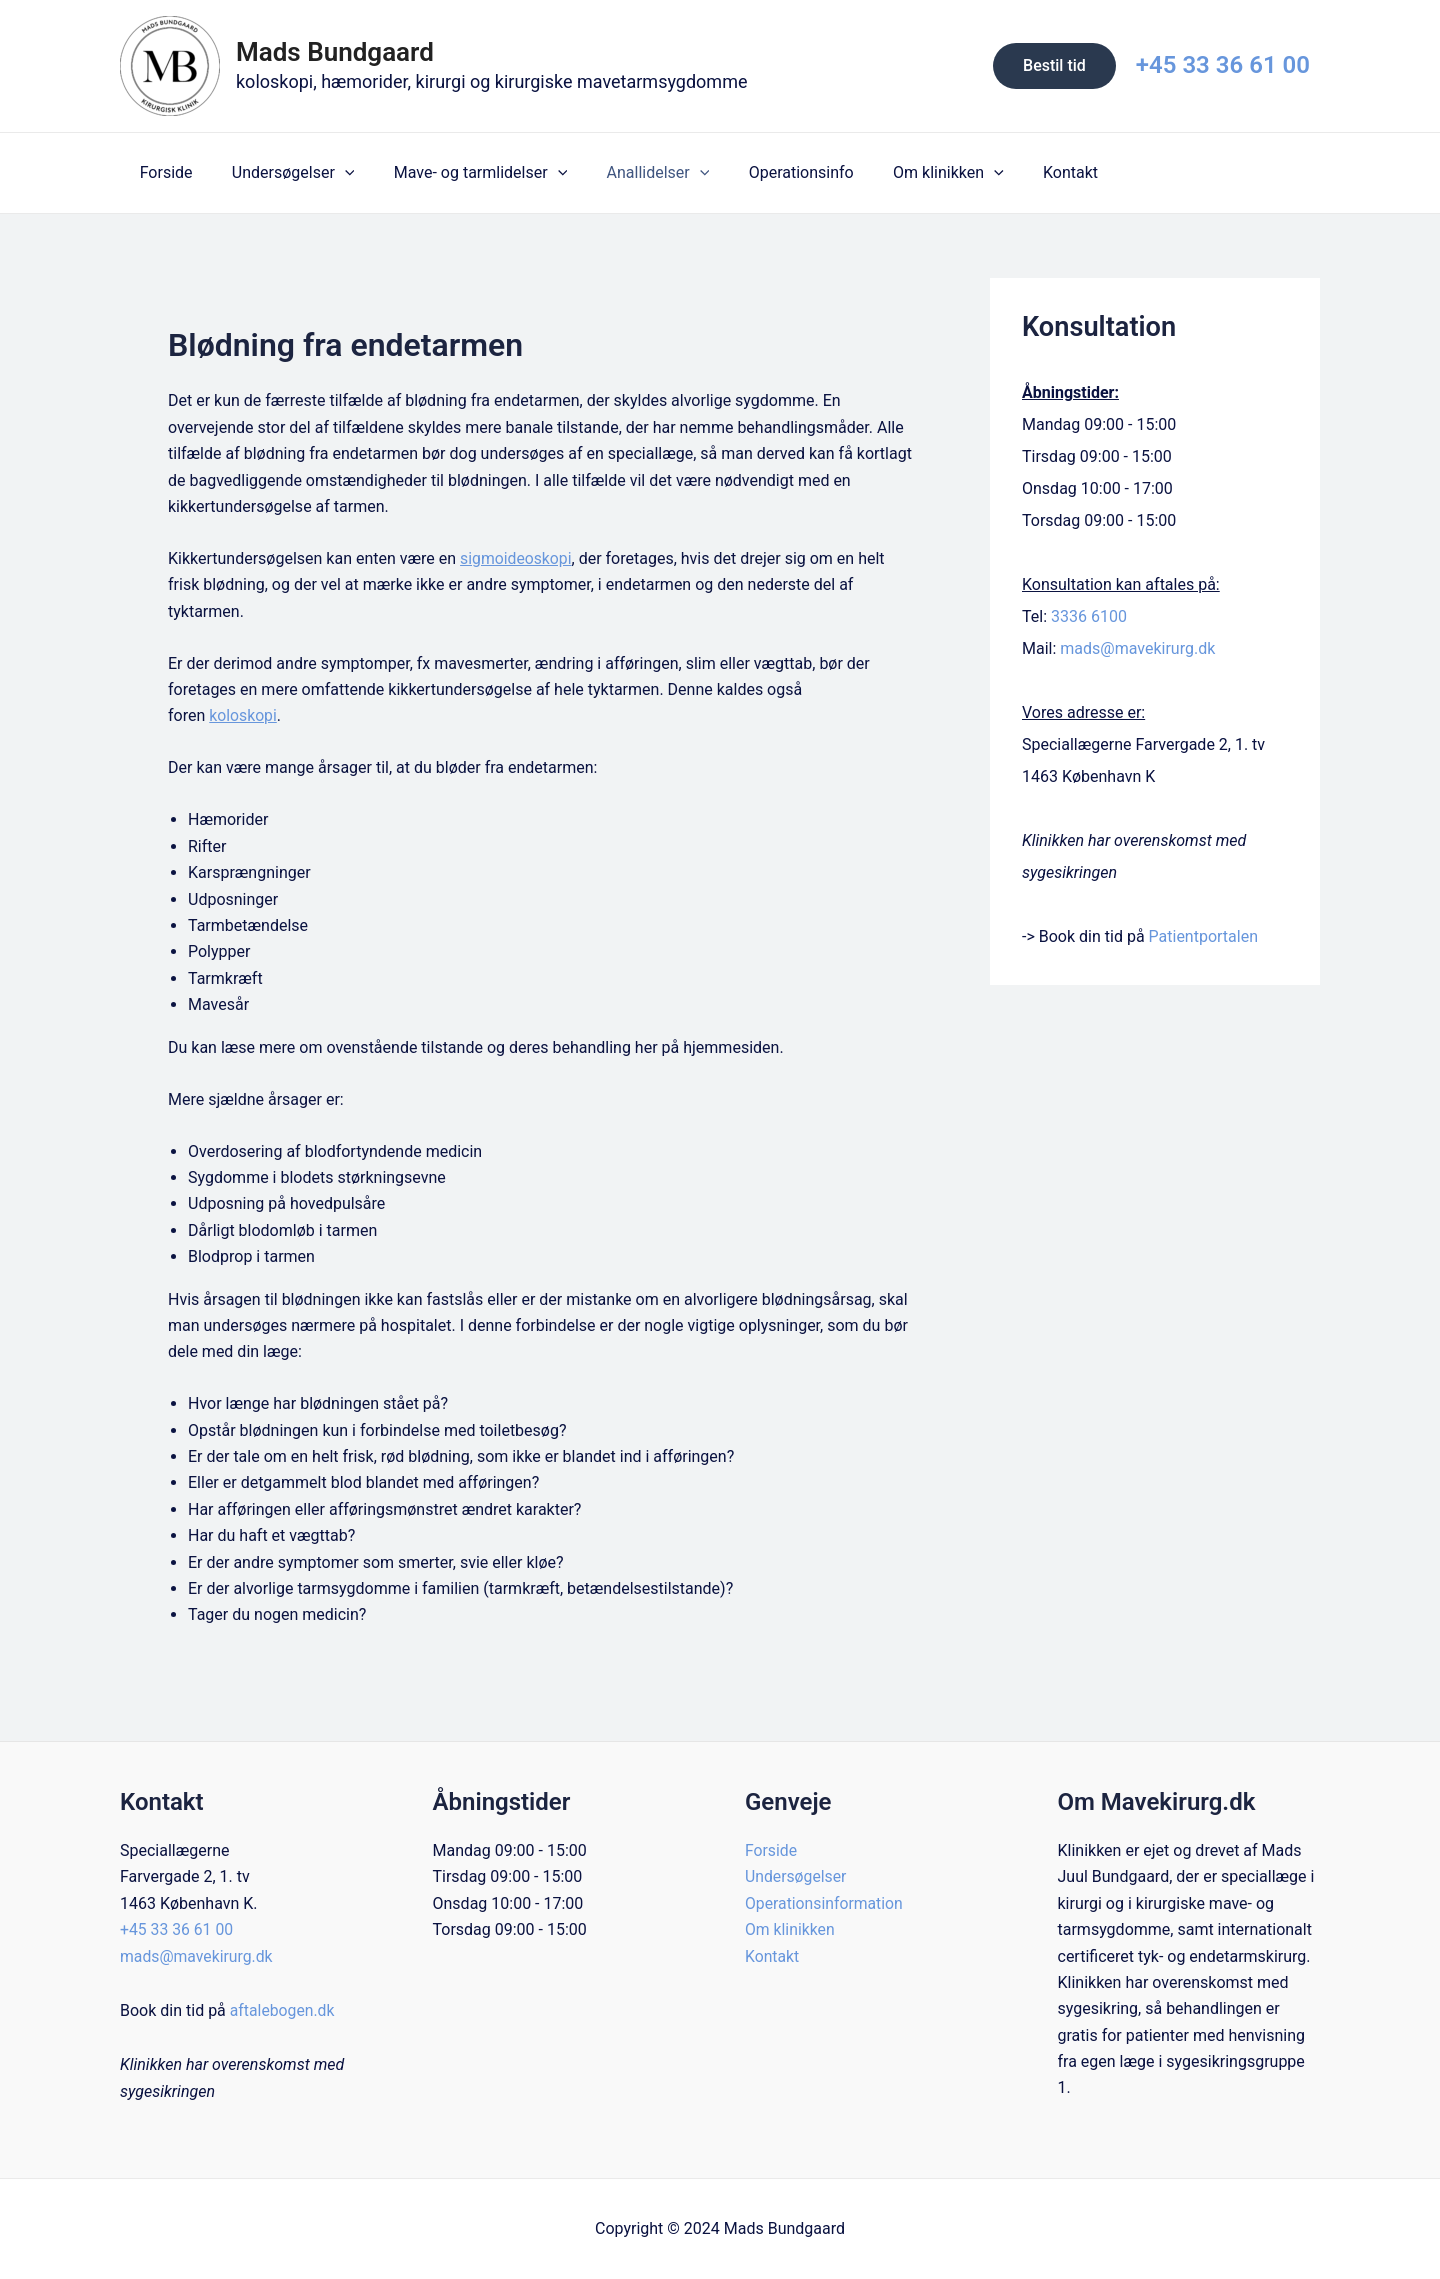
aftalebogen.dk (283, 2010)
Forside (162, 172)
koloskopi (243, 715)
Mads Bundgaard (335, 52)
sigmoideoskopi (516, 558)
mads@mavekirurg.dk (1137, 648)
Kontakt (1022, 172)
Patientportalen (1203, 936)
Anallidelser (632, 173)
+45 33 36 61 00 (1223, 65)
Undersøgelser (282, 173)
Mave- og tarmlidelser (461, 173)
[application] (334, 173)
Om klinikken (908, 173)
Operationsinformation (825, 1903)
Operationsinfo (768, 172)
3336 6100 (1089, 616)
